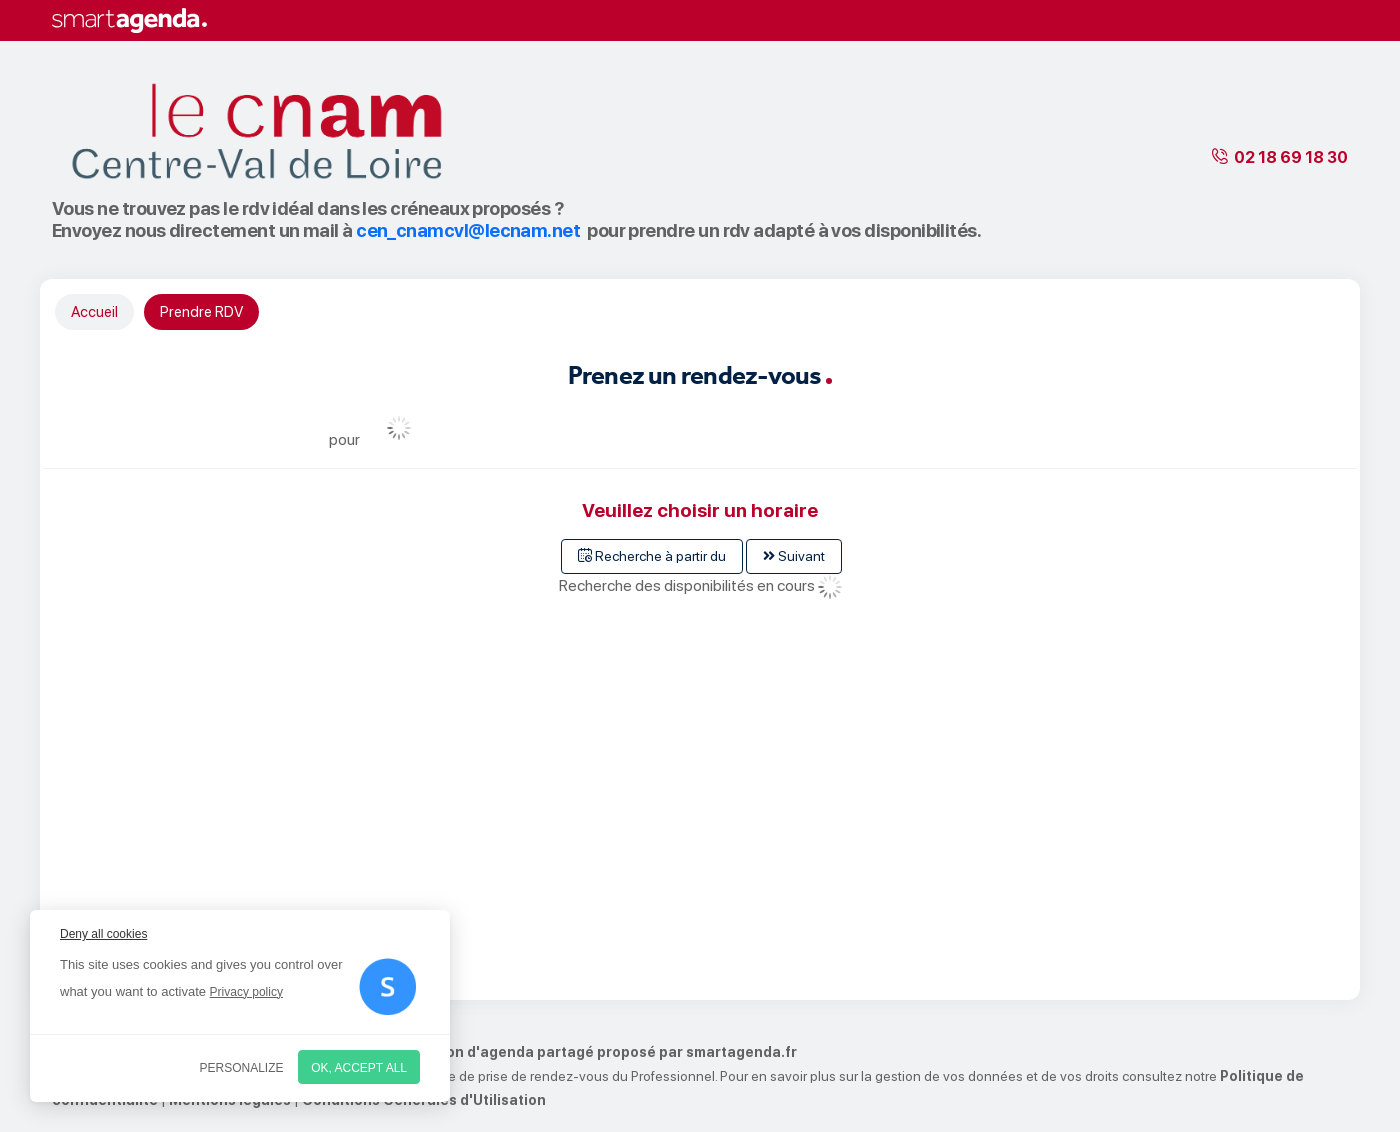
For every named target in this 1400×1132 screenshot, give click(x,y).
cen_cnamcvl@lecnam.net (468, 230)
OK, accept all (359, 1068)
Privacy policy (246, 992)
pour (344, 439)
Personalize (242, 1068)
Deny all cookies (103, 934)
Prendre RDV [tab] (201, 312)
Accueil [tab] (94, 312)
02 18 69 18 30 (1291, 157)
